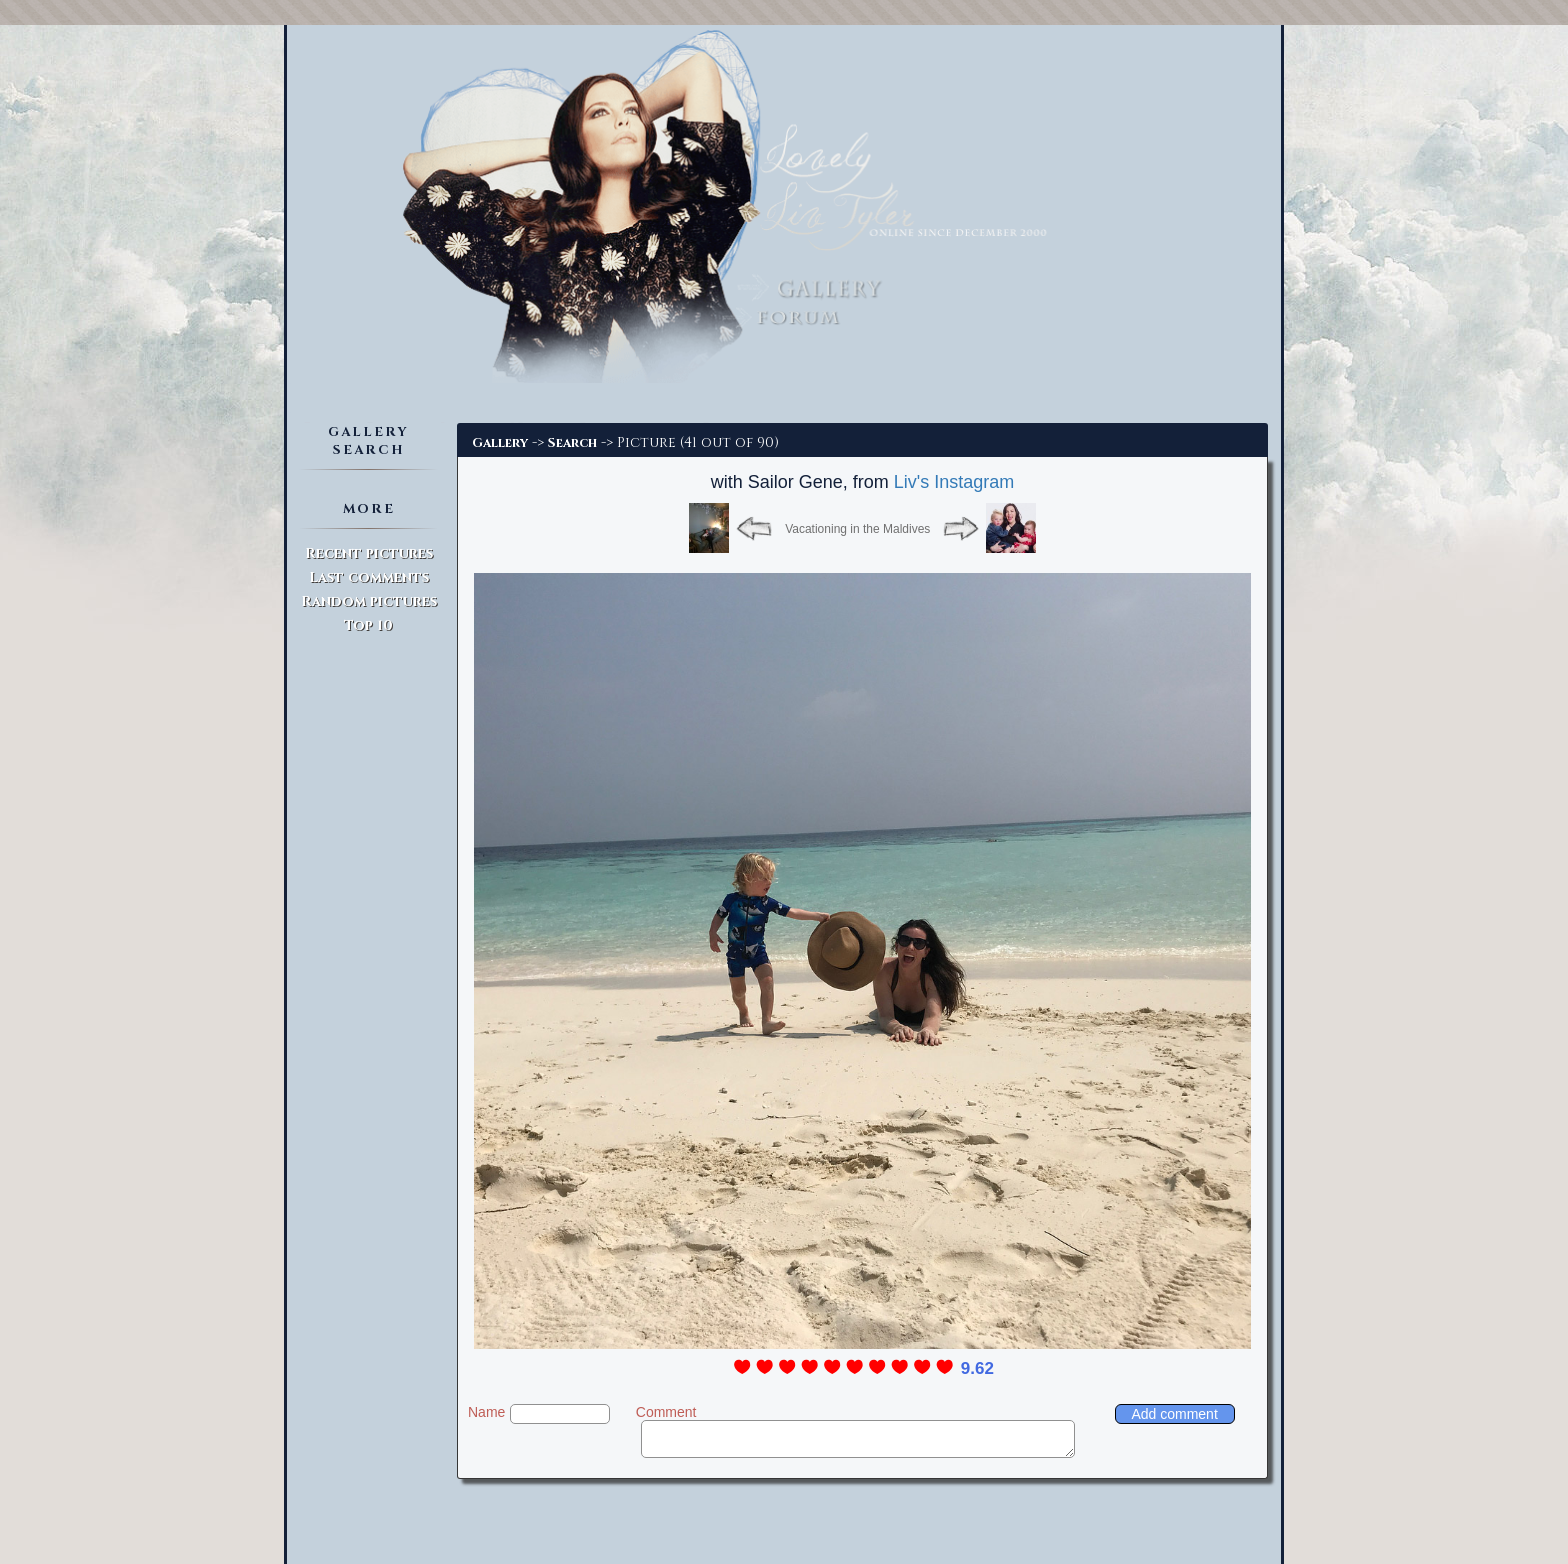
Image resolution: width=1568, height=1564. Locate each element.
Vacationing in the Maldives (857, 529)
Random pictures (369, 601)
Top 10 (368, 625)
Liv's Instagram (954, 482)
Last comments (369, 577)
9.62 (977, 1368)
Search (572, 443)
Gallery (500, 443)
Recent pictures (369, 553)
